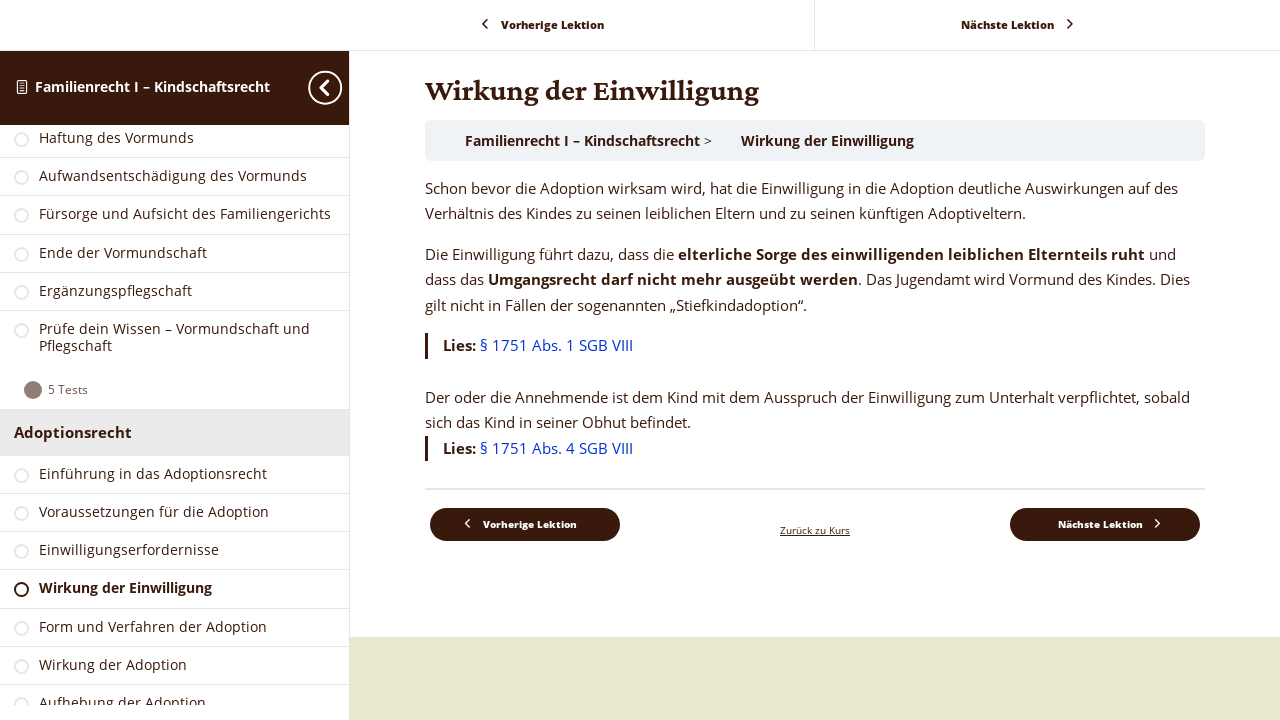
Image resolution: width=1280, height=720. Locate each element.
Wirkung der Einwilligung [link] (827, 140)
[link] (174, 149)
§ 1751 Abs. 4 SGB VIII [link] (556, 448)
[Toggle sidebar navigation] (343, 87)
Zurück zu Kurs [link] (815, 530)
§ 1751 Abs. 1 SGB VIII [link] (556, 345)
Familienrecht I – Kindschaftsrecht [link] (152, 87)
